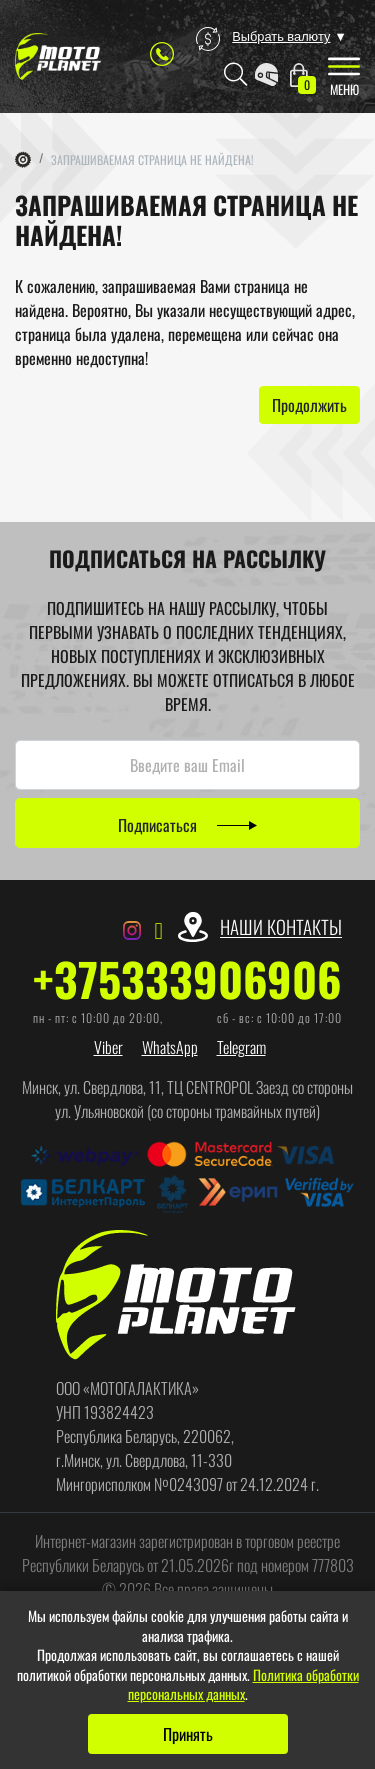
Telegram (241, 1047)
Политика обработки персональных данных (243, 1684)
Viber (108, 1047)
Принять (188, 1734)
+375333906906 (187, 979)
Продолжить (309, 405)
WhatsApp (170, 1047)
